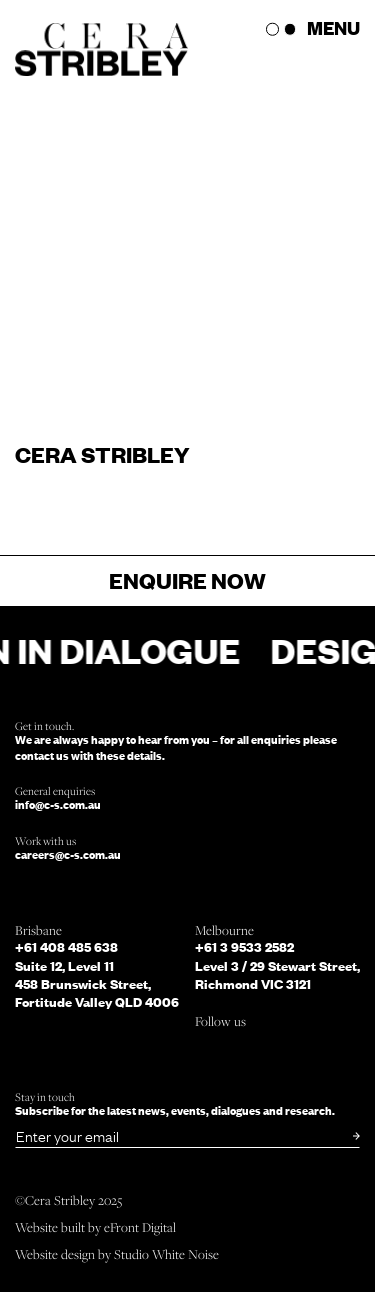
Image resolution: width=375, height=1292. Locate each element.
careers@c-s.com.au (68, 854)
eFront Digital (140, 1227)
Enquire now (187, 580)
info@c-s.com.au (58, 804)
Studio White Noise (166, 1254)
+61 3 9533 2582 (244, 947)
